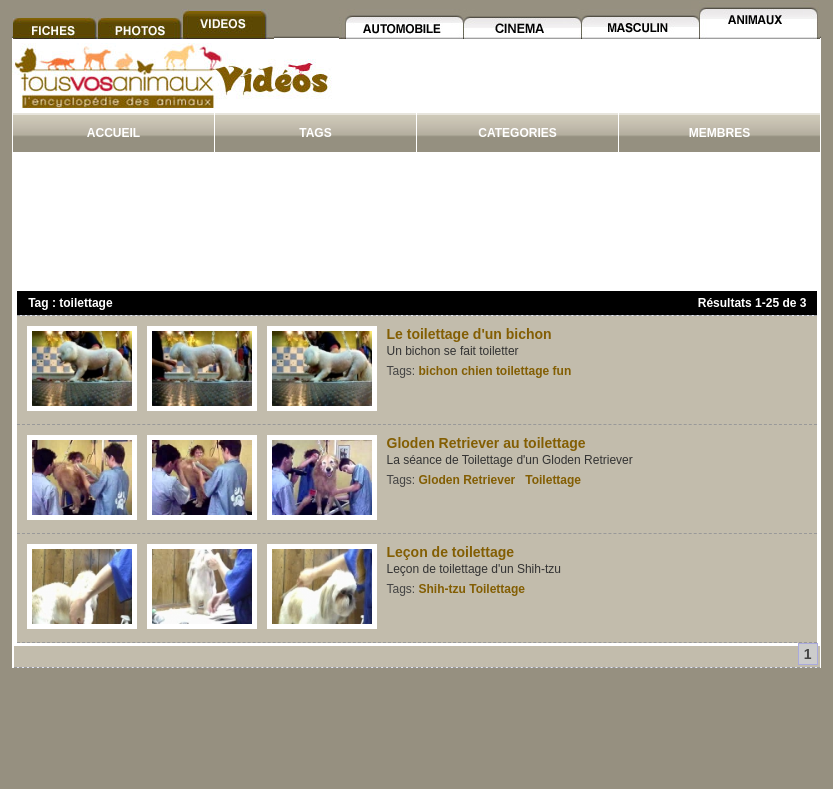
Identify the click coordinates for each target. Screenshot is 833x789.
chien (476, 371)
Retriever (489, 480)
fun (562, 371)
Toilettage (553, 480)
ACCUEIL (113, 133)
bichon (438, 371)
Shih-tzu (442, 589)
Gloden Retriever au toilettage (486, 443)
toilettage (522, 371)
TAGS (315, 133)
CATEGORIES (517, 133)
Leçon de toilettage (451, 552)
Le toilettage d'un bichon (469, 334)
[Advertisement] (577, 88)
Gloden (439, 480)
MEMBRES (719, 133)
